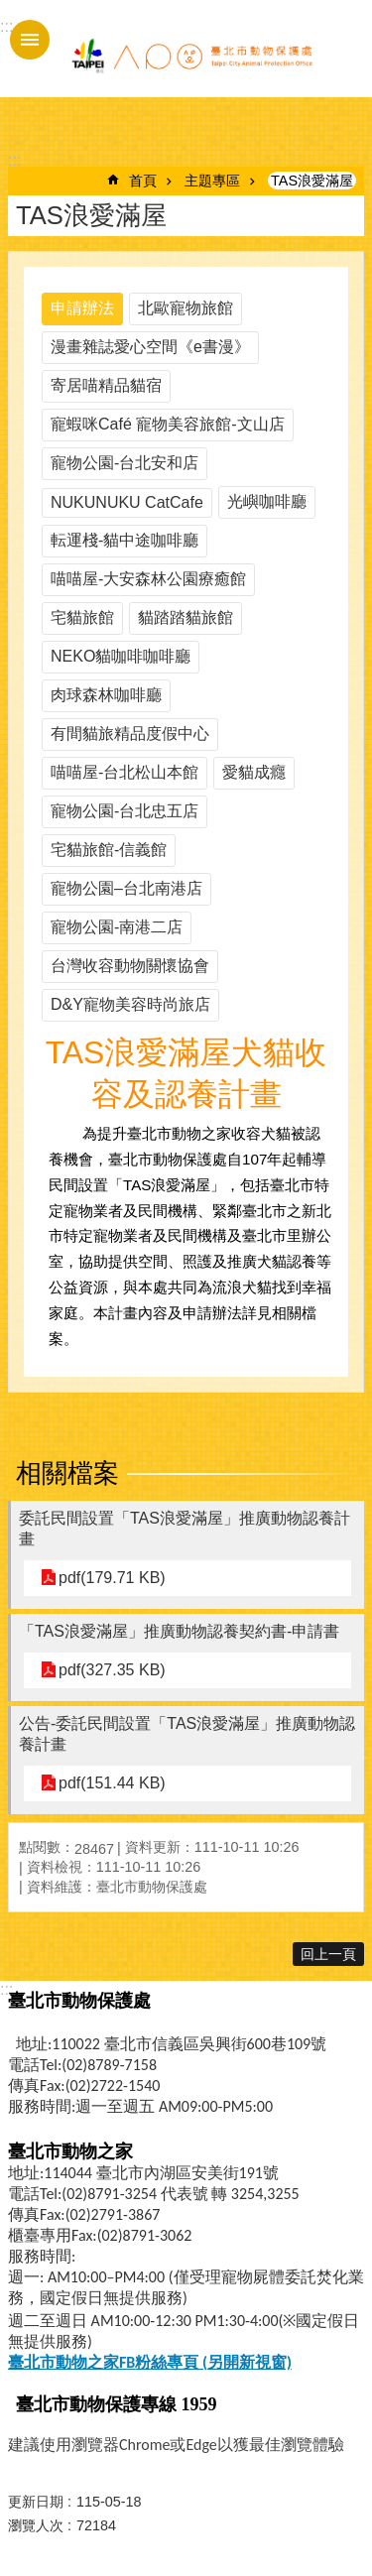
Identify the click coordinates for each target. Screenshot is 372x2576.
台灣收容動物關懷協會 (130, 965)
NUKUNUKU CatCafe (127, 502)
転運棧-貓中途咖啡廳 (124, 540)
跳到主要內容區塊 (10, 10)
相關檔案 (67, 1473)
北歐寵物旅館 (185, 308)
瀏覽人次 (35, 2525)
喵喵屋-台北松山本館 (124, 772)
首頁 (143, 180)
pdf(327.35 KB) (112, 1669)
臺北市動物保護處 (191, 57)
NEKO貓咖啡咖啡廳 (120, 656)
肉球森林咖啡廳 (106, 694)
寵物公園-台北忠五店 (124, 810)
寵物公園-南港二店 (117, 927)
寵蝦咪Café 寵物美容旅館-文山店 (168, 424)
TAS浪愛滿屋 (312, 180)
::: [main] (14, 160)
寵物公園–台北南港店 (126, 888)
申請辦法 (82, 308)
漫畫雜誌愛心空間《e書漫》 (150, 346)
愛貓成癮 (254, 772)
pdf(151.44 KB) (112, 1783)
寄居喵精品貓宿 (106, 385)
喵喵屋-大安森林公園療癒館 (148, 578)
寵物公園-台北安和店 (124, 462)
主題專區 (212, 180)
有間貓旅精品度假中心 (130, 733)
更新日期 (35, 2502)
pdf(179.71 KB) (112, 1577)
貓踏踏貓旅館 (185, 617)
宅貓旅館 (82, 617)
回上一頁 (328, 1954)
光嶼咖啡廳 (267, 501)
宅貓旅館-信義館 (109, 849)
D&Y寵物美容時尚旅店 (130, 1004)
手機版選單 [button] (30, 40)
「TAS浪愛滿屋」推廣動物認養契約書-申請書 (179, 1631)
